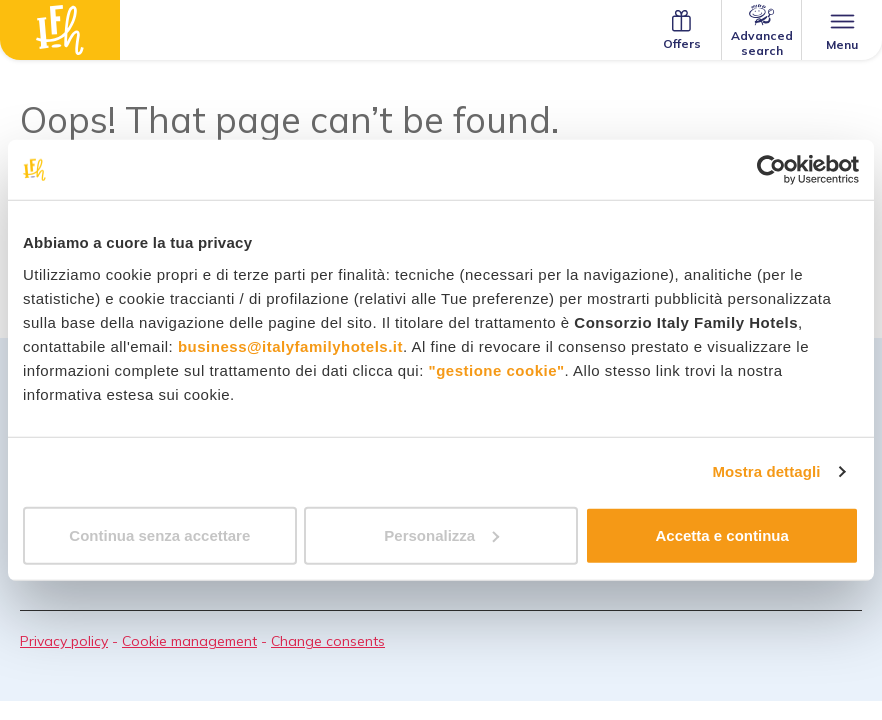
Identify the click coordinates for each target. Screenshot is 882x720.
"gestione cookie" (497, 369)
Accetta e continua (721, 534)
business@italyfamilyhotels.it (290, 345)
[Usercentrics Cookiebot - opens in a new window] (771, 170)
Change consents (328, 641)
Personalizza (441, 534)
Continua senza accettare (159, 534)
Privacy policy (64, 641)
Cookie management (189, 641)
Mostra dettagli (766, 471)
